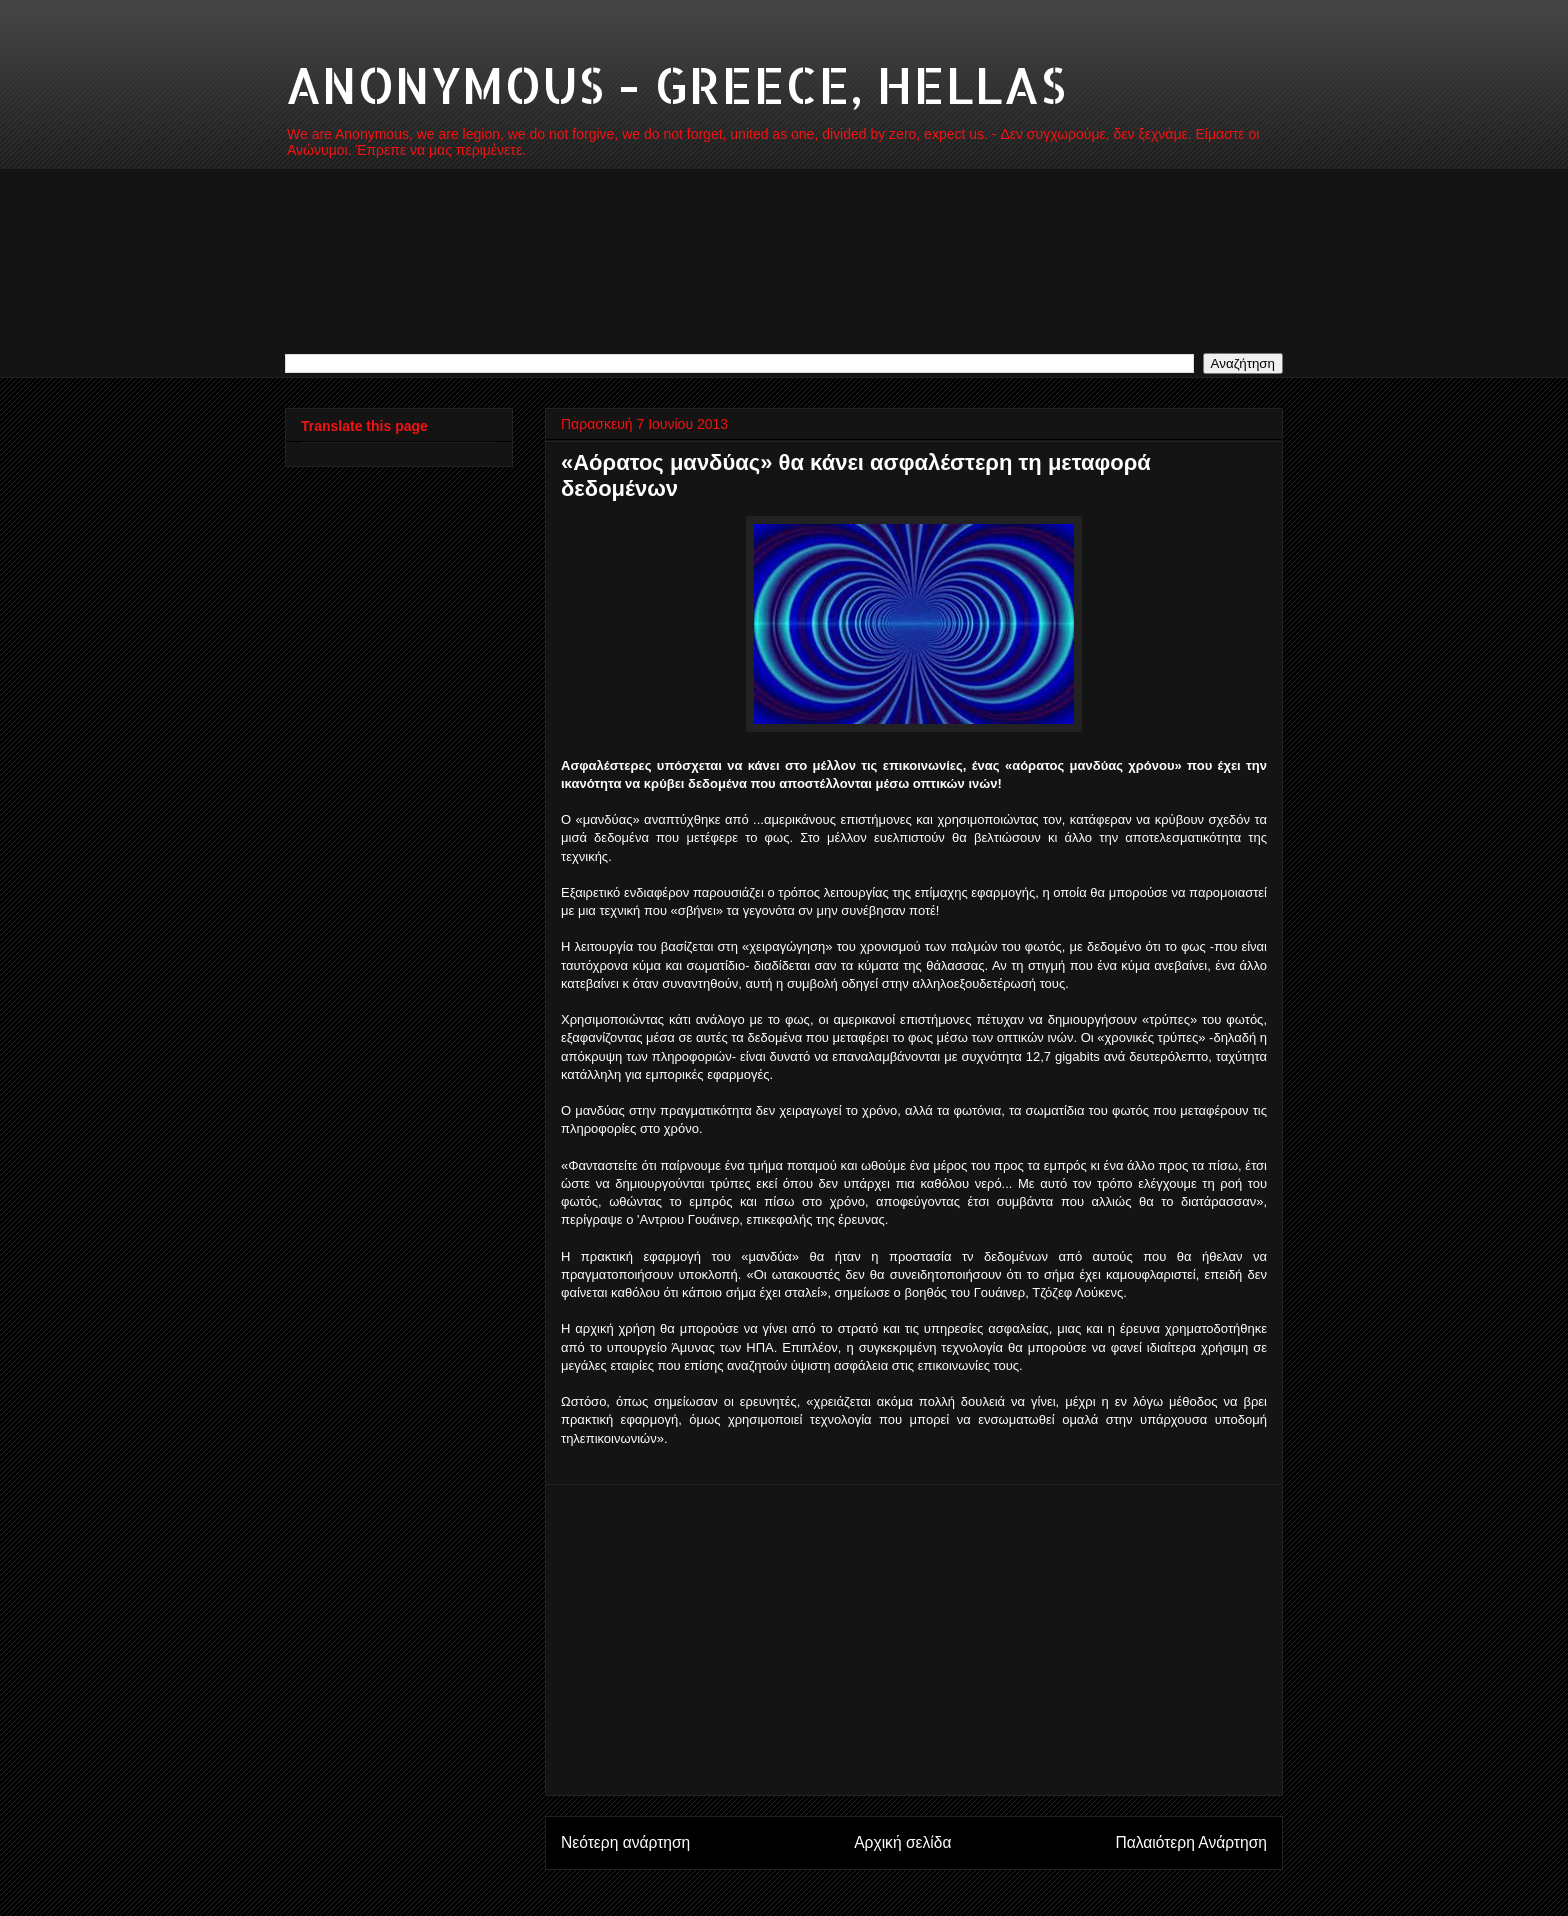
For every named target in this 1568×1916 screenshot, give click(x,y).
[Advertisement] (914, 1640)
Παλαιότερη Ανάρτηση (1191, 1842)
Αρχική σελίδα (902, 1842)
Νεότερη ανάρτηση (625, 1842)
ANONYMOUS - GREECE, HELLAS (675, 84)
